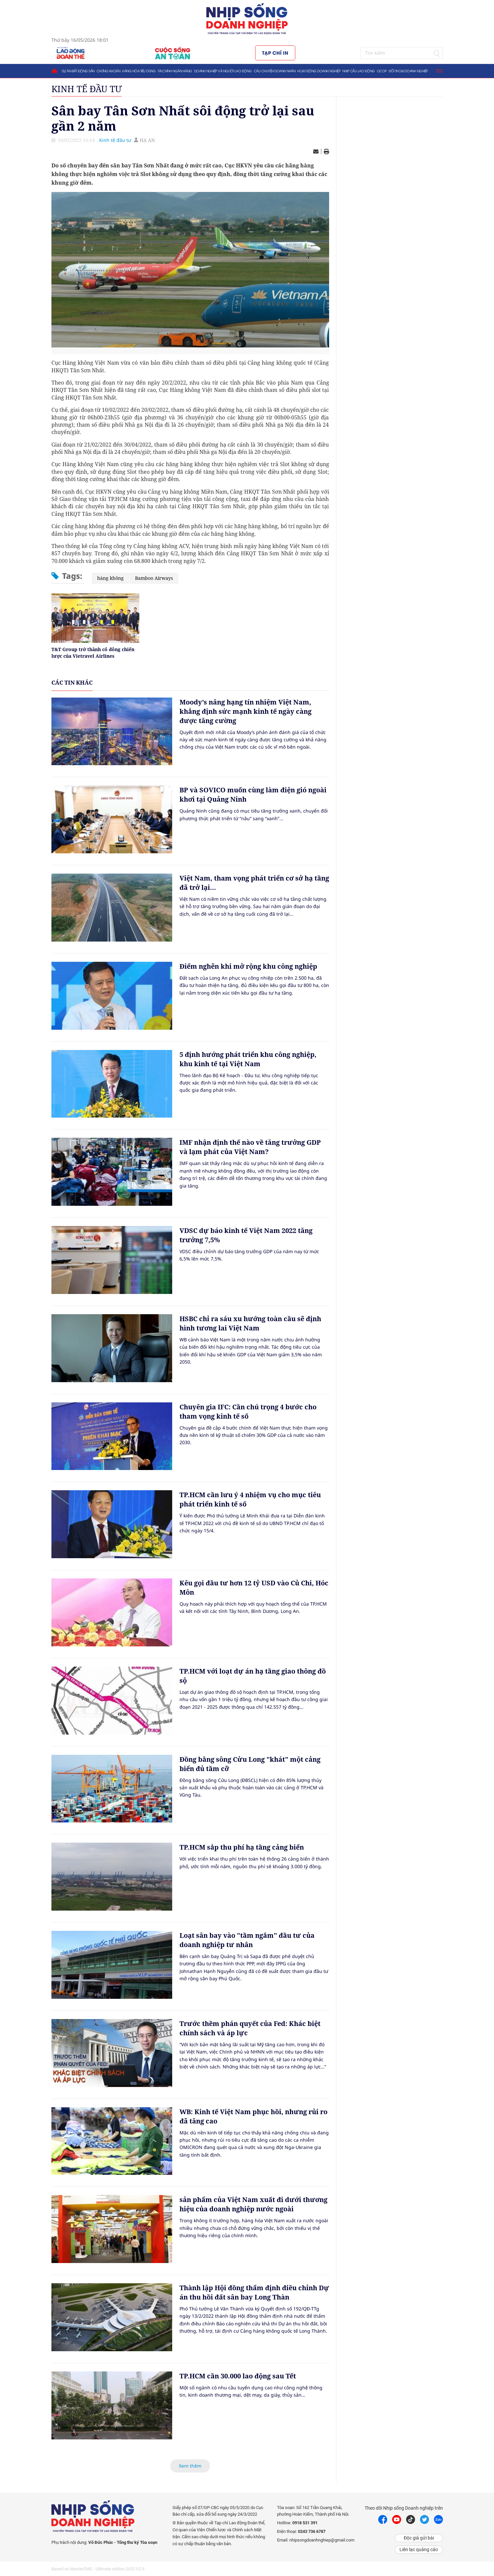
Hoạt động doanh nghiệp (318, 71)
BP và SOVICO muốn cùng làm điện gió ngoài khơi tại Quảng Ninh (252, 794)
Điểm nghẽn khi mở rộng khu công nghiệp (248, 966)
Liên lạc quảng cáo (418, 2549)
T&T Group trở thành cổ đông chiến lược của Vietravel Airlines (92, 652)
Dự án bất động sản (78, 71)
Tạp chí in (275, 52)
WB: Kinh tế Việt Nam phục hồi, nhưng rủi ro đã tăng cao (253, 2116)
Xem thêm (190, 2466)
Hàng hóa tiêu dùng (139, 71)
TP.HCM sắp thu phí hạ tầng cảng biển (241, 1847)
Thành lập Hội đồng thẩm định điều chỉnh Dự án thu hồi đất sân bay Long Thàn (254, 2292)
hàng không (110, 578)
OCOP (382, 71)
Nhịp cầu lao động (358, 71)
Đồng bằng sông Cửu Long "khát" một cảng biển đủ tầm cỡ (249, 1764)
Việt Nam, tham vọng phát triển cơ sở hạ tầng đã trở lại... (254, 883)
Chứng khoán (108, 71)
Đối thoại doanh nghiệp (408, 71)
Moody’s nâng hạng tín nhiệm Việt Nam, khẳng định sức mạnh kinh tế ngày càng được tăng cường (245, 711)
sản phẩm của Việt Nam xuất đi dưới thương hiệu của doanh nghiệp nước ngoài (253, 2204)
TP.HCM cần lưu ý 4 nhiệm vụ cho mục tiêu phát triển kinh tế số (250, 1499)
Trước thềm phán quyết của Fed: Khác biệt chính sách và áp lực (249, 2028)
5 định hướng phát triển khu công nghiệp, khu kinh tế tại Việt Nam (248, 1059)
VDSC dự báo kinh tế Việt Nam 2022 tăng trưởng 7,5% (246, 1235)
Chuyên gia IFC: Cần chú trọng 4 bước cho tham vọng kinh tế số (248, 1411)
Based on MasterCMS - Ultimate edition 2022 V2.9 (97, 2568)
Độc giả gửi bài (419, 2538)
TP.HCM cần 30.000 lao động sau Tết (237, 2375)
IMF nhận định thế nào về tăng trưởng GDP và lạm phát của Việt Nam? (250, 1147)
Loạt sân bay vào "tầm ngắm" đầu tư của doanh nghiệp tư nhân (247, 1940)
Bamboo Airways (154, 578)
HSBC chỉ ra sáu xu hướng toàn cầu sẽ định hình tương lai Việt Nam (250, 1323)
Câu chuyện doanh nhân (275, 71)
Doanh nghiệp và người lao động (223, 71)
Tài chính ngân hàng (175, 71)
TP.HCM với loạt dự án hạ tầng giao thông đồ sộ (252, 1676)
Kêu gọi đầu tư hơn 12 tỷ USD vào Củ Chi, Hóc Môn (253, 1587)
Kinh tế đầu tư (86, 89)
